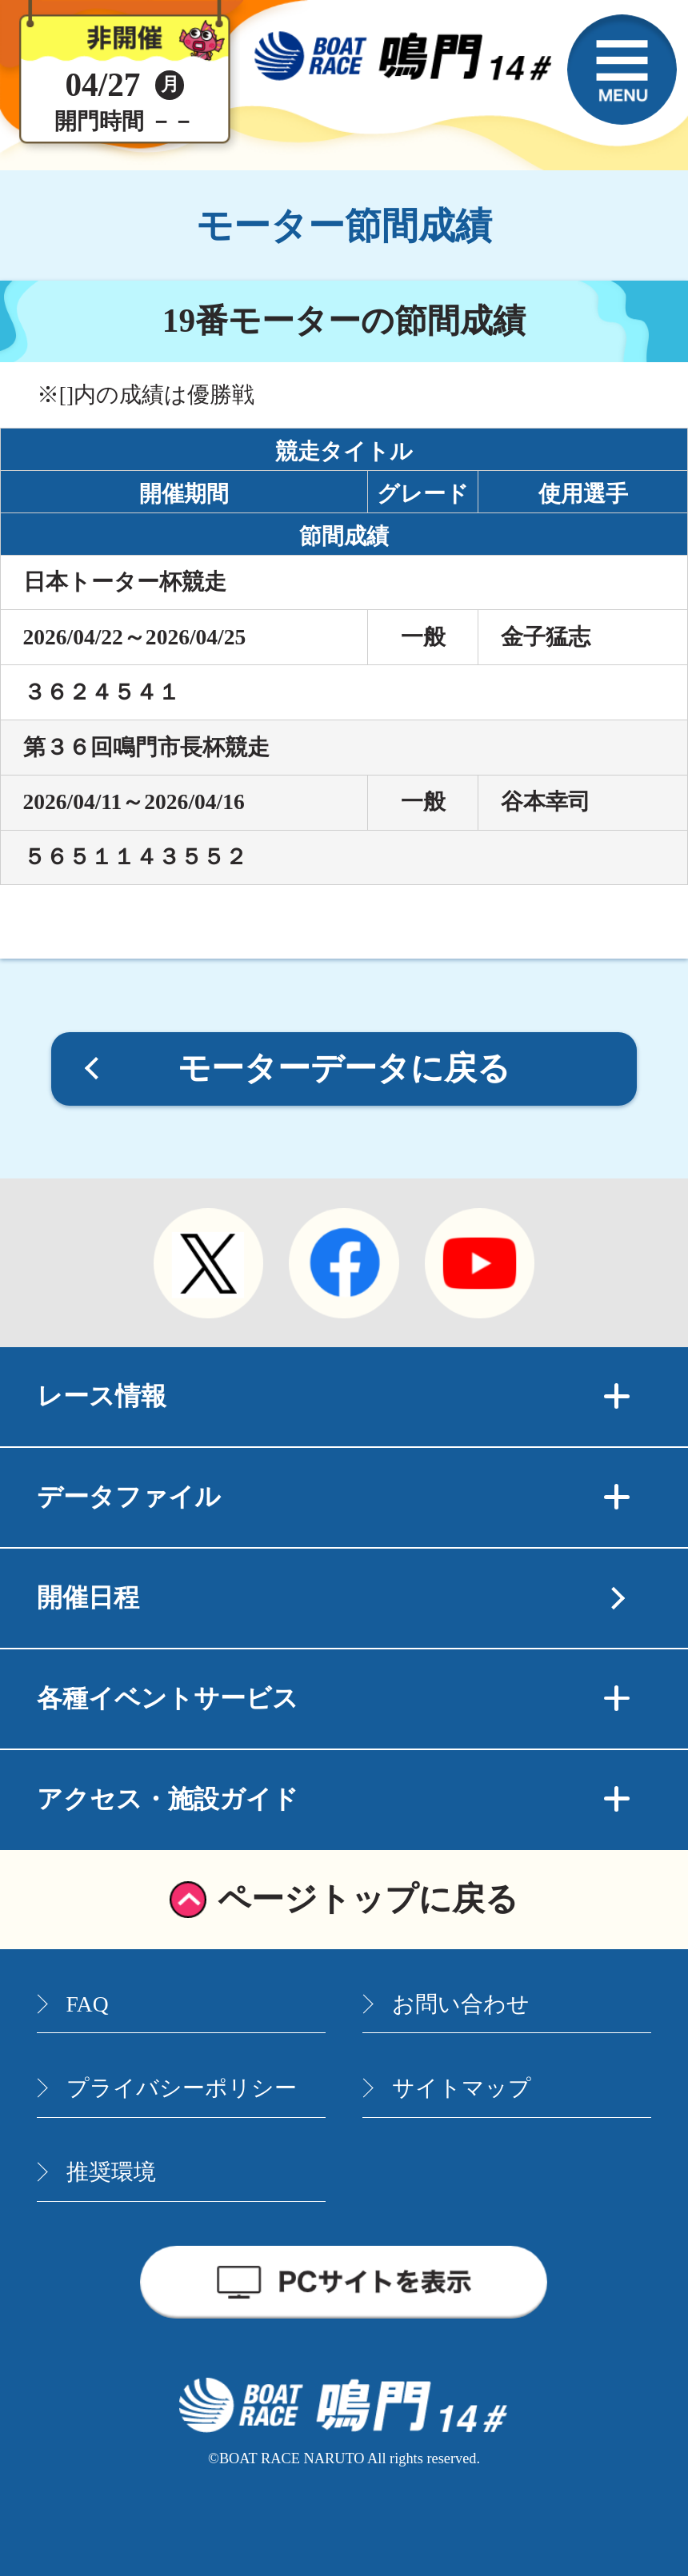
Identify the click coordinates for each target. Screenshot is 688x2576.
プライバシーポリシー (181, 2088)
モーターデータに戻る (344, 1068)
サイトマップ (461, 2088)
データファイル (333, 1496)
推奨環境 (111, 2171)
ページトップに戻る (368, 1898)
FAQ (87, 2004)
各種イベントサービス (333, 1698)
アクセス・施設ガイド (333, 1798)
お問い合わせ (461, 2004)
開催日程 (88, 1597)
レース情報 (333, 1396)
